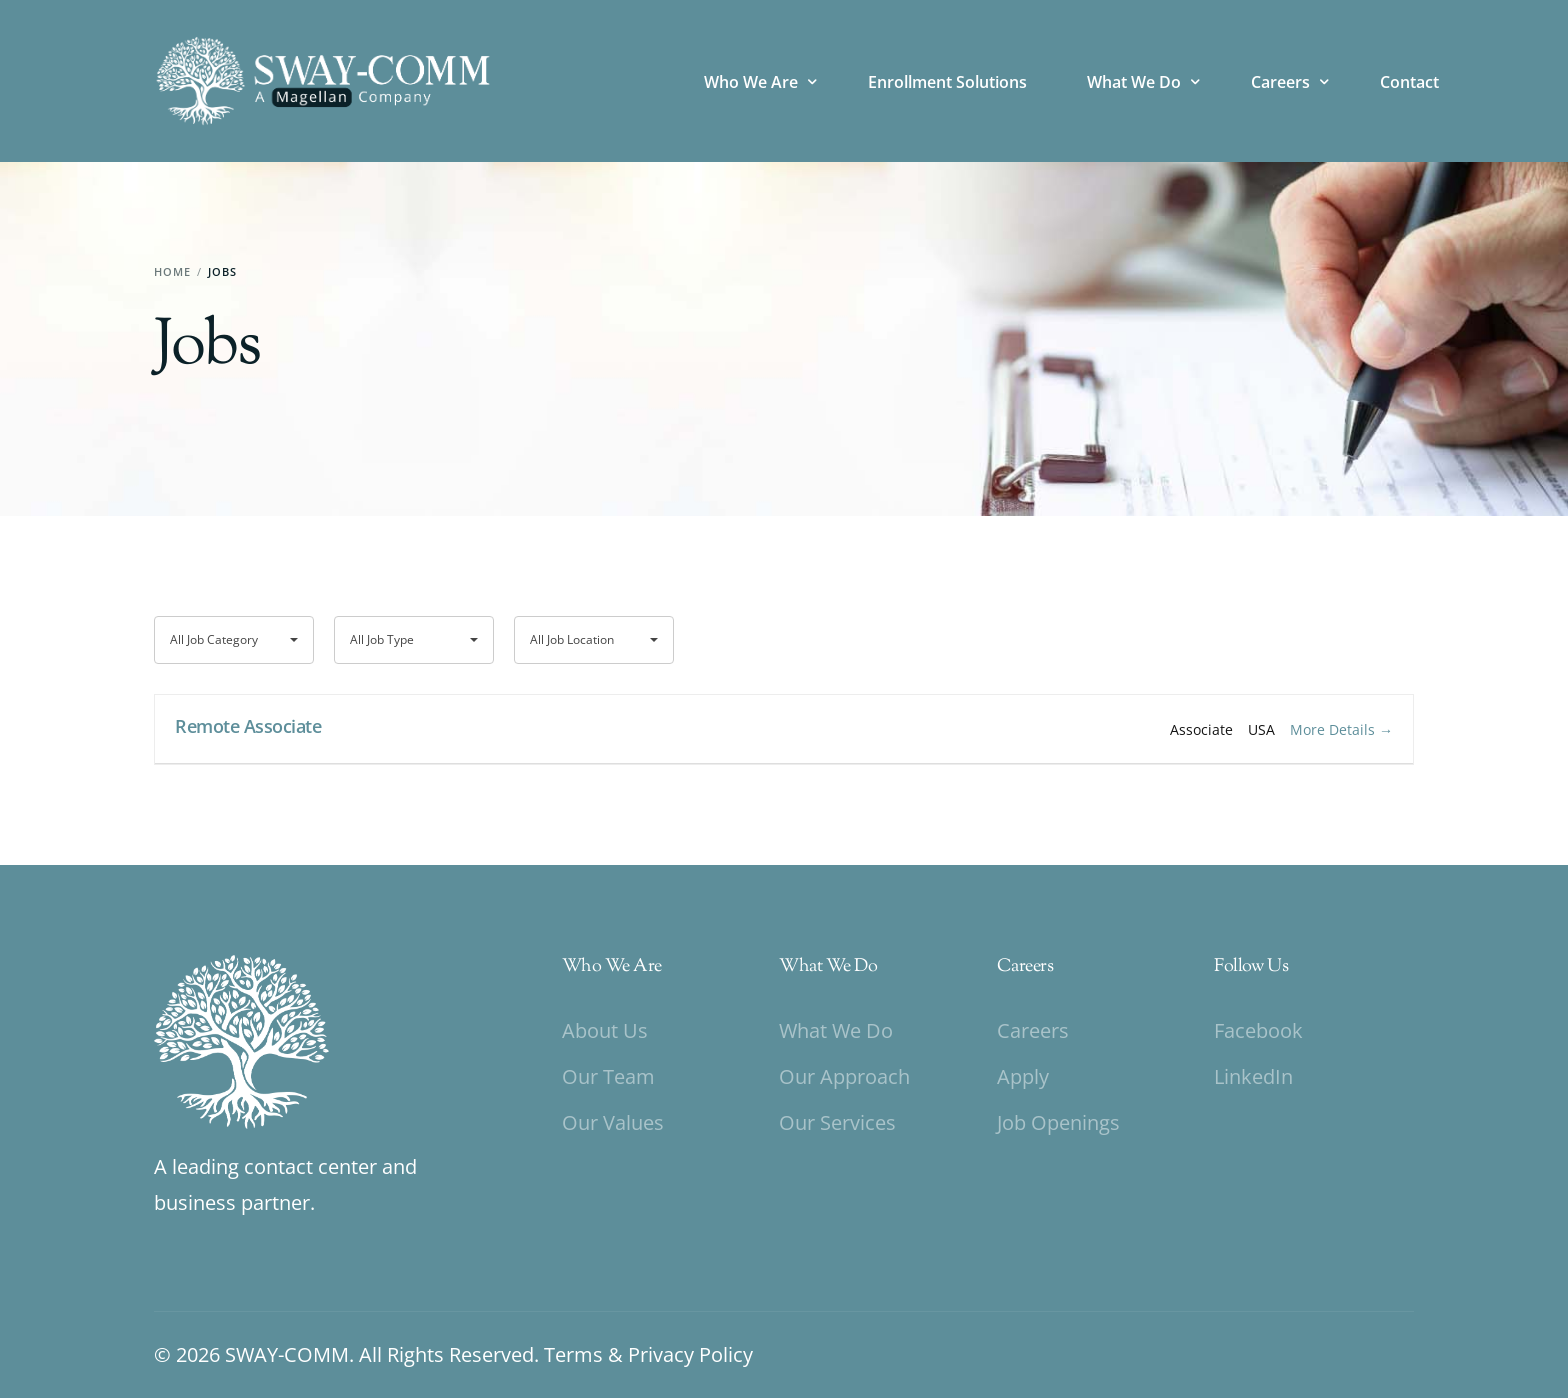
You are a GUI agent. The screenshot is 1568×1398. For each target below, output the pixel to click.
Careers (1025, 967)
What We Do (828, 967)
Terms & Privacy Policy (648, 1354)
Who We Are (612, 967)
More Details (1341, 729)
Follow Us (1251, 967)
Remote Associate (248, 726)
